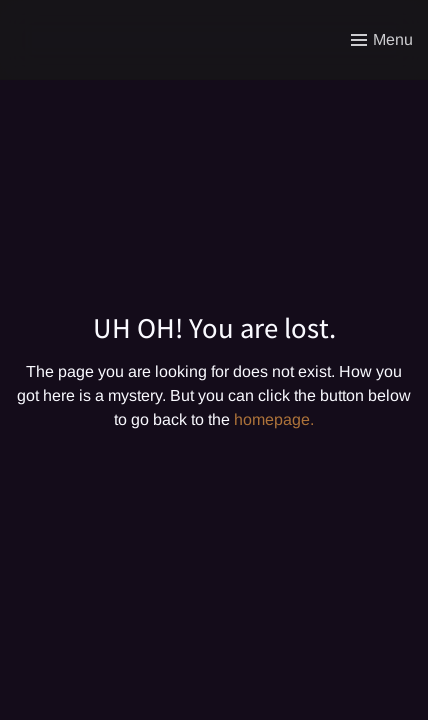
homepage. (274, 419)
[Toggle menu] (382, 40)
